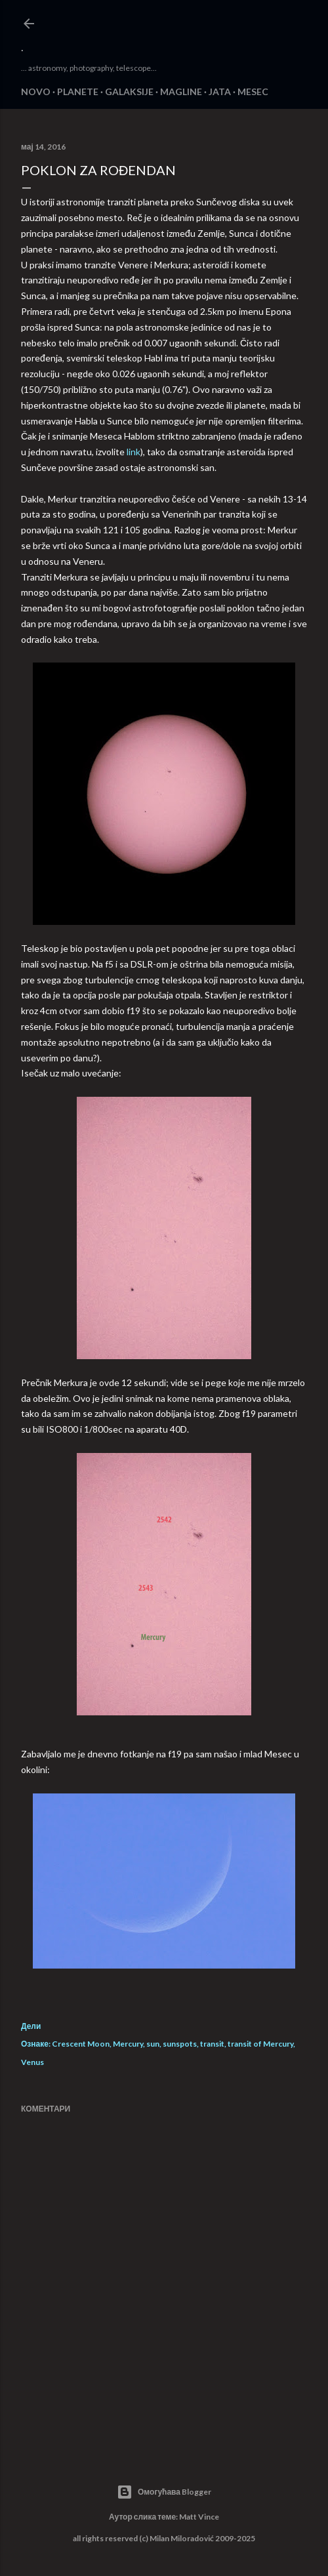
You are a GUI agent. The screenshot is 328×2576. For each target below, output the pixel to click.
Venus (32, 2062)
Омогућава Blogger (164, 2492)
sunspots (180, 2044)
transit (212, 2044)
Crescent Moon (81, 2044)
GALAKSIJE (129, 91)
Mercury (128, 2044)
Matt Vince (199, 2517)
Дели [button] (31, 2026)
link (133, 451)
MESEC (252, 91)
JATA (220, 91)
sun (152, 2044)
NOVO (36, 91)
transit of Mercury (260, 2044)
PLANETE (77, 91)
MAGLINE (181, 91)
